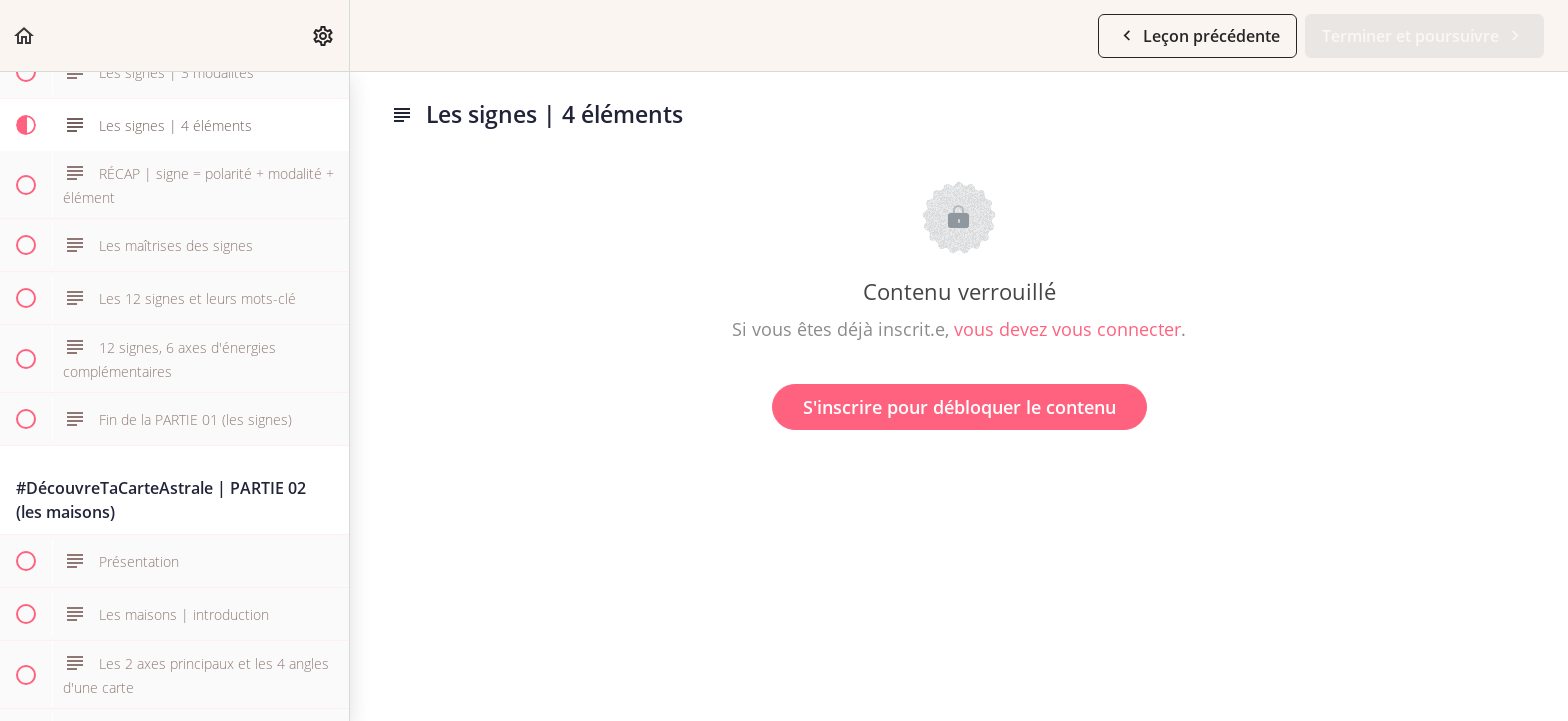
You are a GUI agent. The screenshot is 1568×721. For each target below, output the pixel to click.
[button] (25, 35)
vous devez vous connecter (1067, 329)
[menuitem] (324, 35)
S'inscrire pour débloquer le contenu (959, 407)
